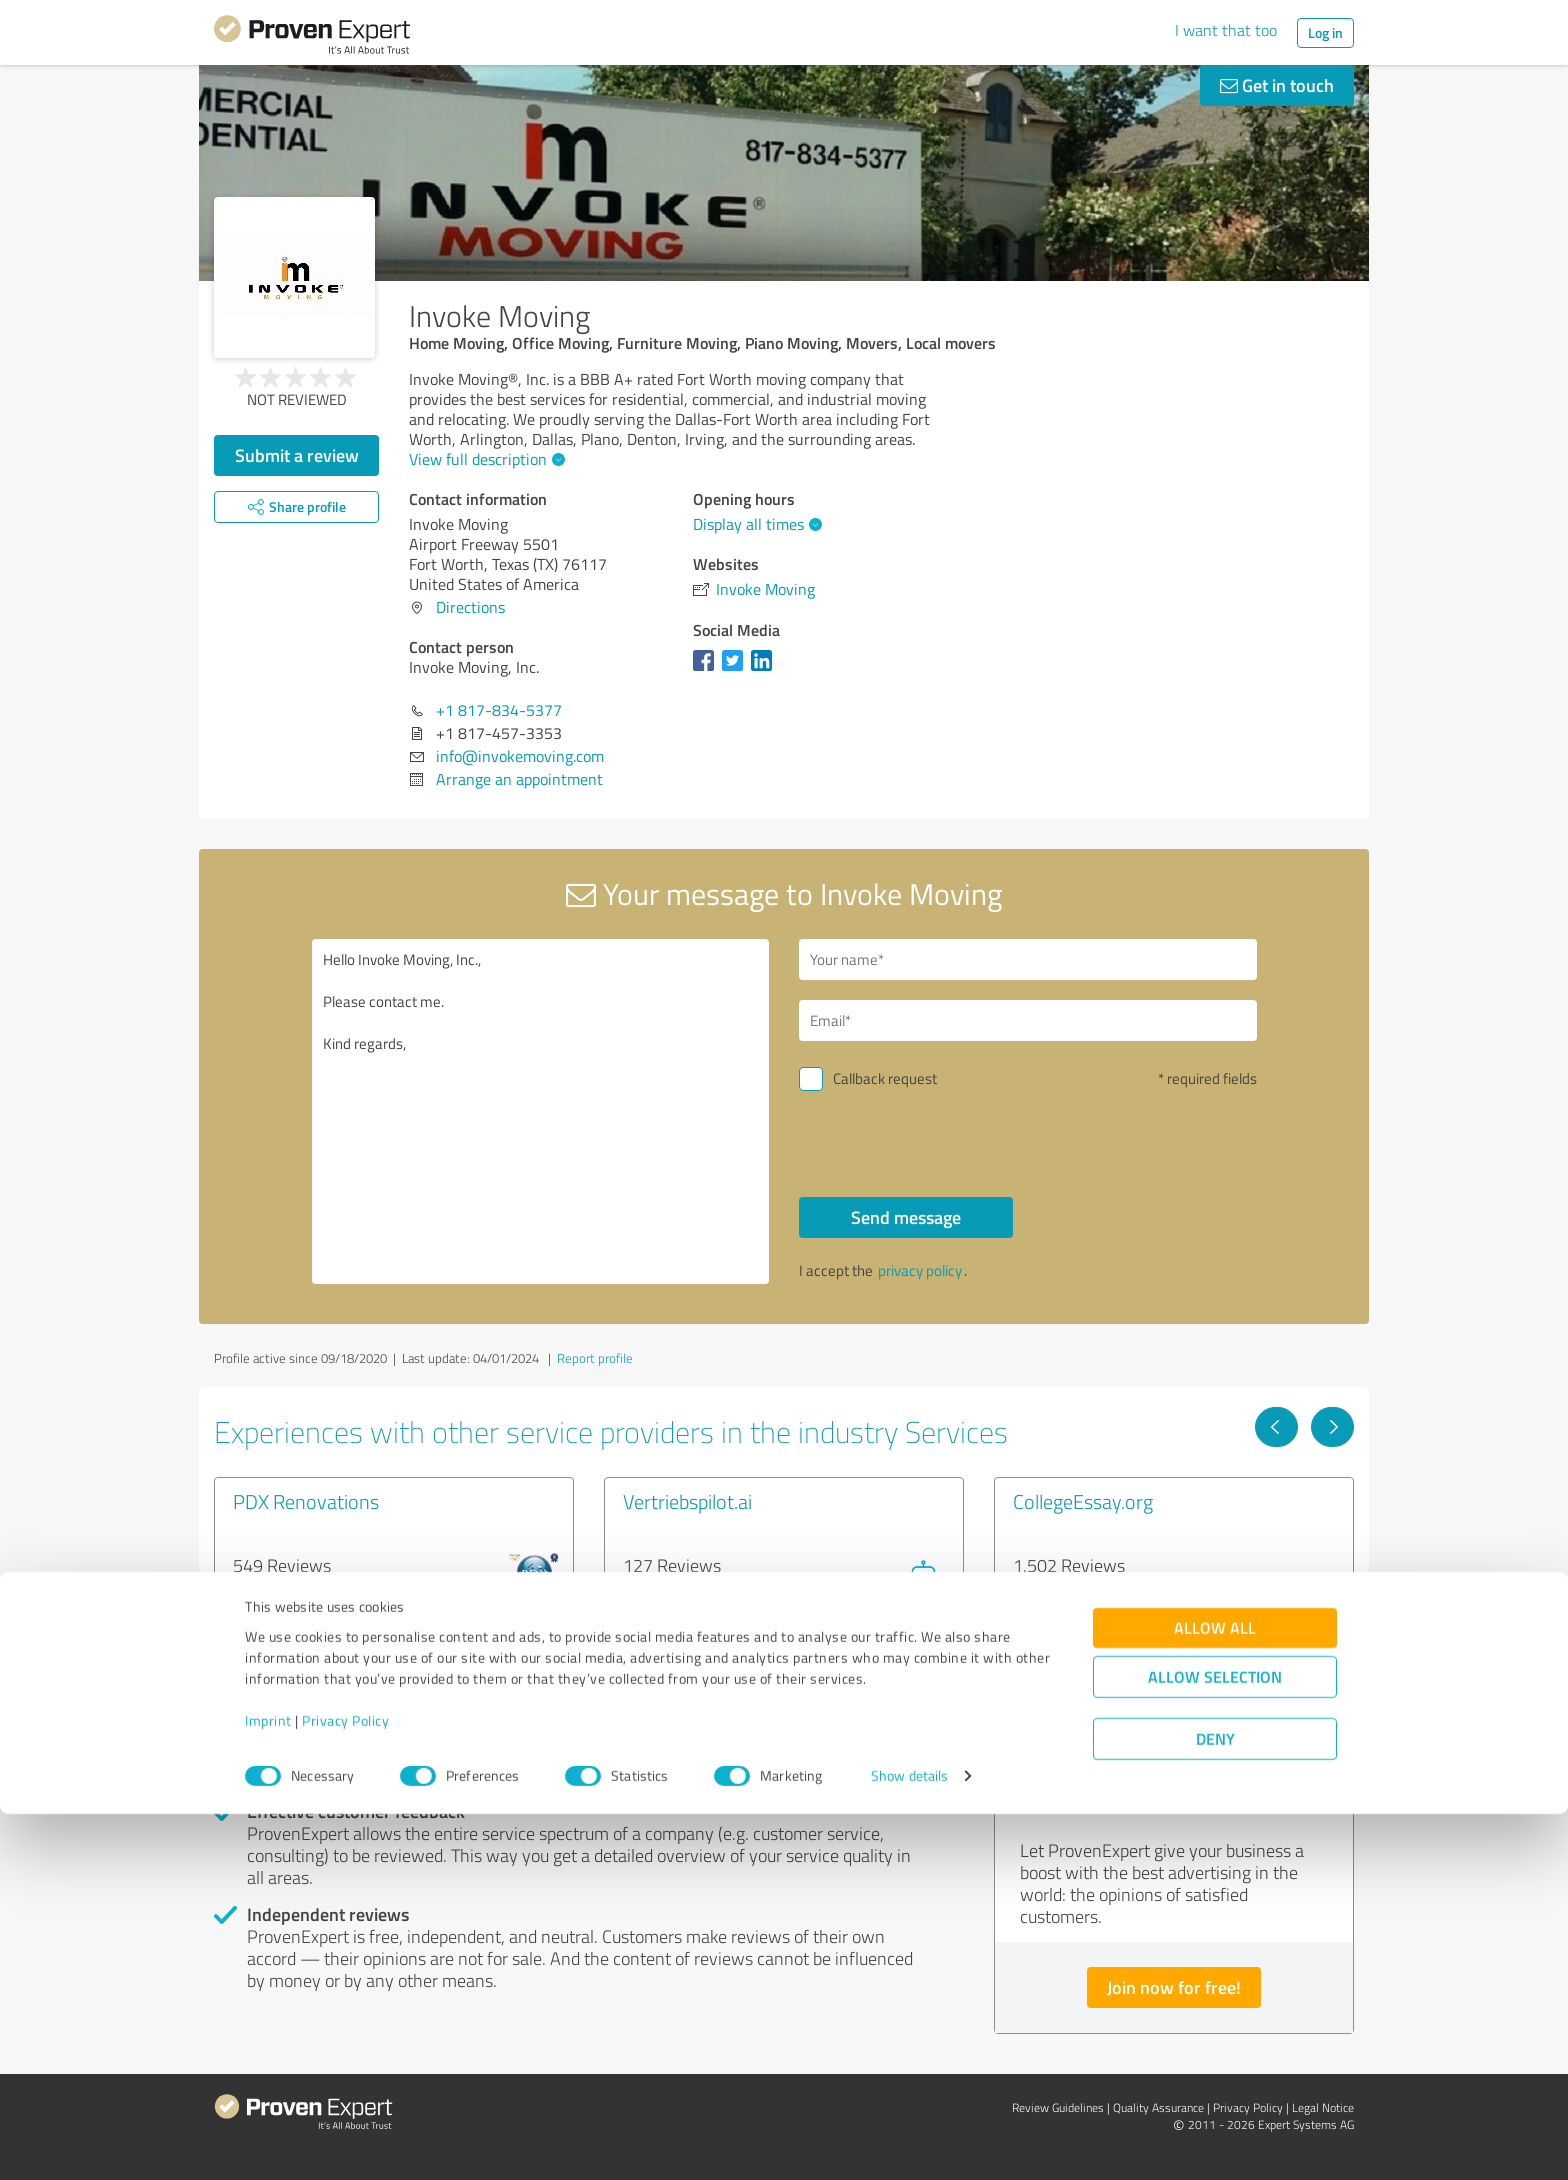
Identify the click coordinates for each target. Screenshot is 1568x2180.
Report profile (595, 1358)
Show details (909, 2142)
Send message (906, 1217)
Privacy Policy (345, 2086)
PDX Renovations (306, 1501)
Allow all (1215, 1994)
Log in (1325, 32)
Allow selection (1215, 2043)
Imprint (268, 2086)
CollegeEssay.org (1083, 1501)
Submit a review (297, 455)
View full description (484, 459)
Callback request (885, 1078)
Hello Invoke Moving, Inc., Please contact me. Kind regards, (541, 1111)
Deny (1215, 2105)
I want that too (1226, 30)
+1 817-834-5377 (499, 710)
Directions (470, 607)
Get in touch (1277, 85)
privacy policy (920, 1270)
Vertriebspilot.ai (687, 1501)
